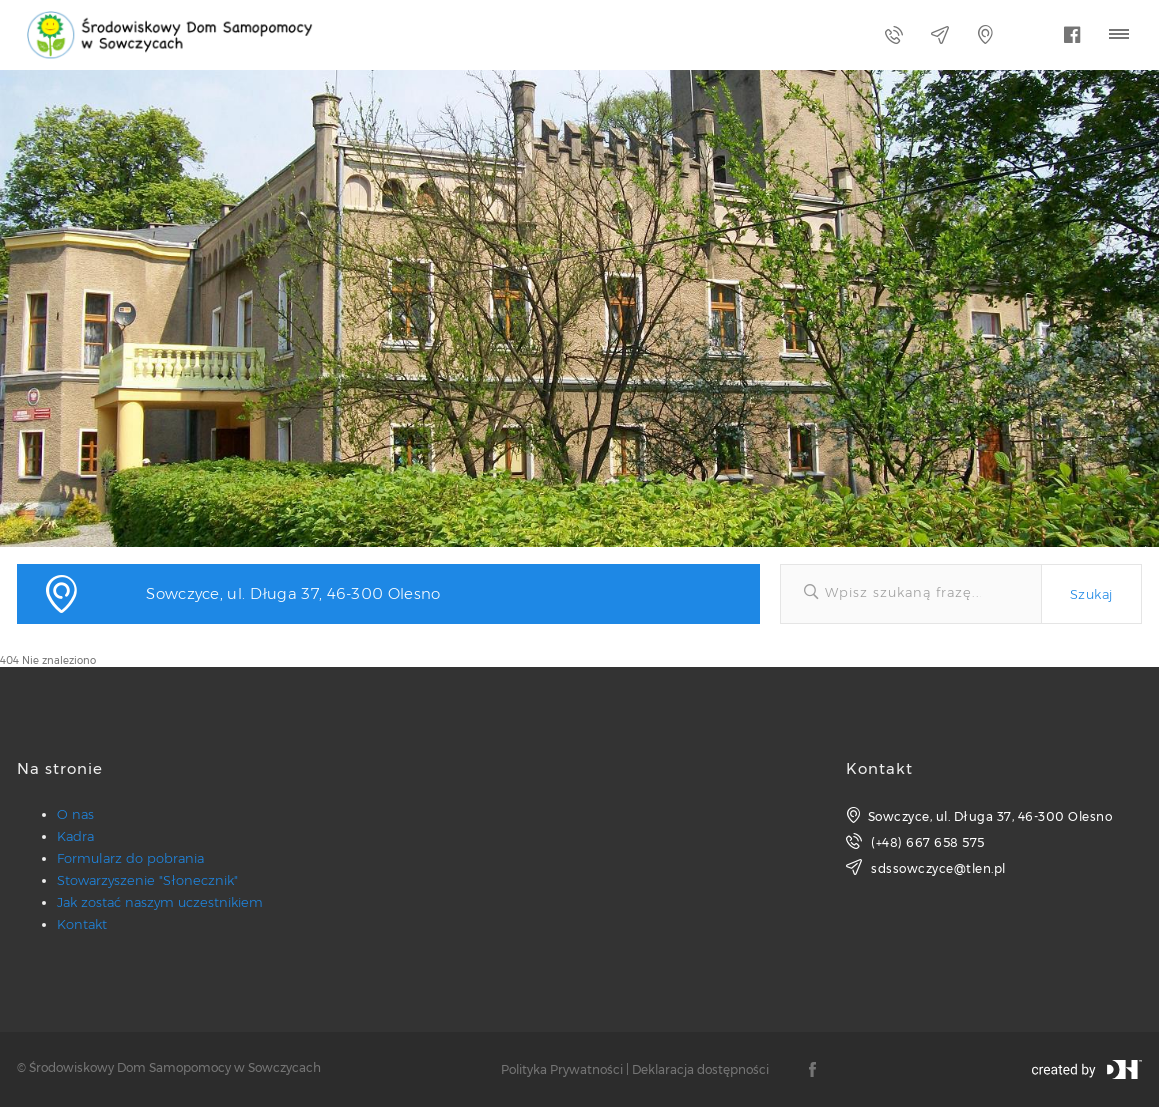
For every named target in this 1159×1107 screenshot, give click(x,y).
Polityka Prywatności (562, 1069)
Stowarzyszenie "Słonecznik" (147, 880)
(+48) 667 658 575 (915, 841)
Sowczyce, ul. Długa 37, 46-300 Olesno (979, 815)
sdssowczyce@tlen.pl (926, 867)
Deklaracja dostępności (700, 1069)
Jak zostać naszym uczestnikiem (160, 902)
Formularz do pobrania (130, 858)
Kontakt (82, 924)
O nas (75, 814)
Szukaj (1091, 594)
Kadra (75, 836)
